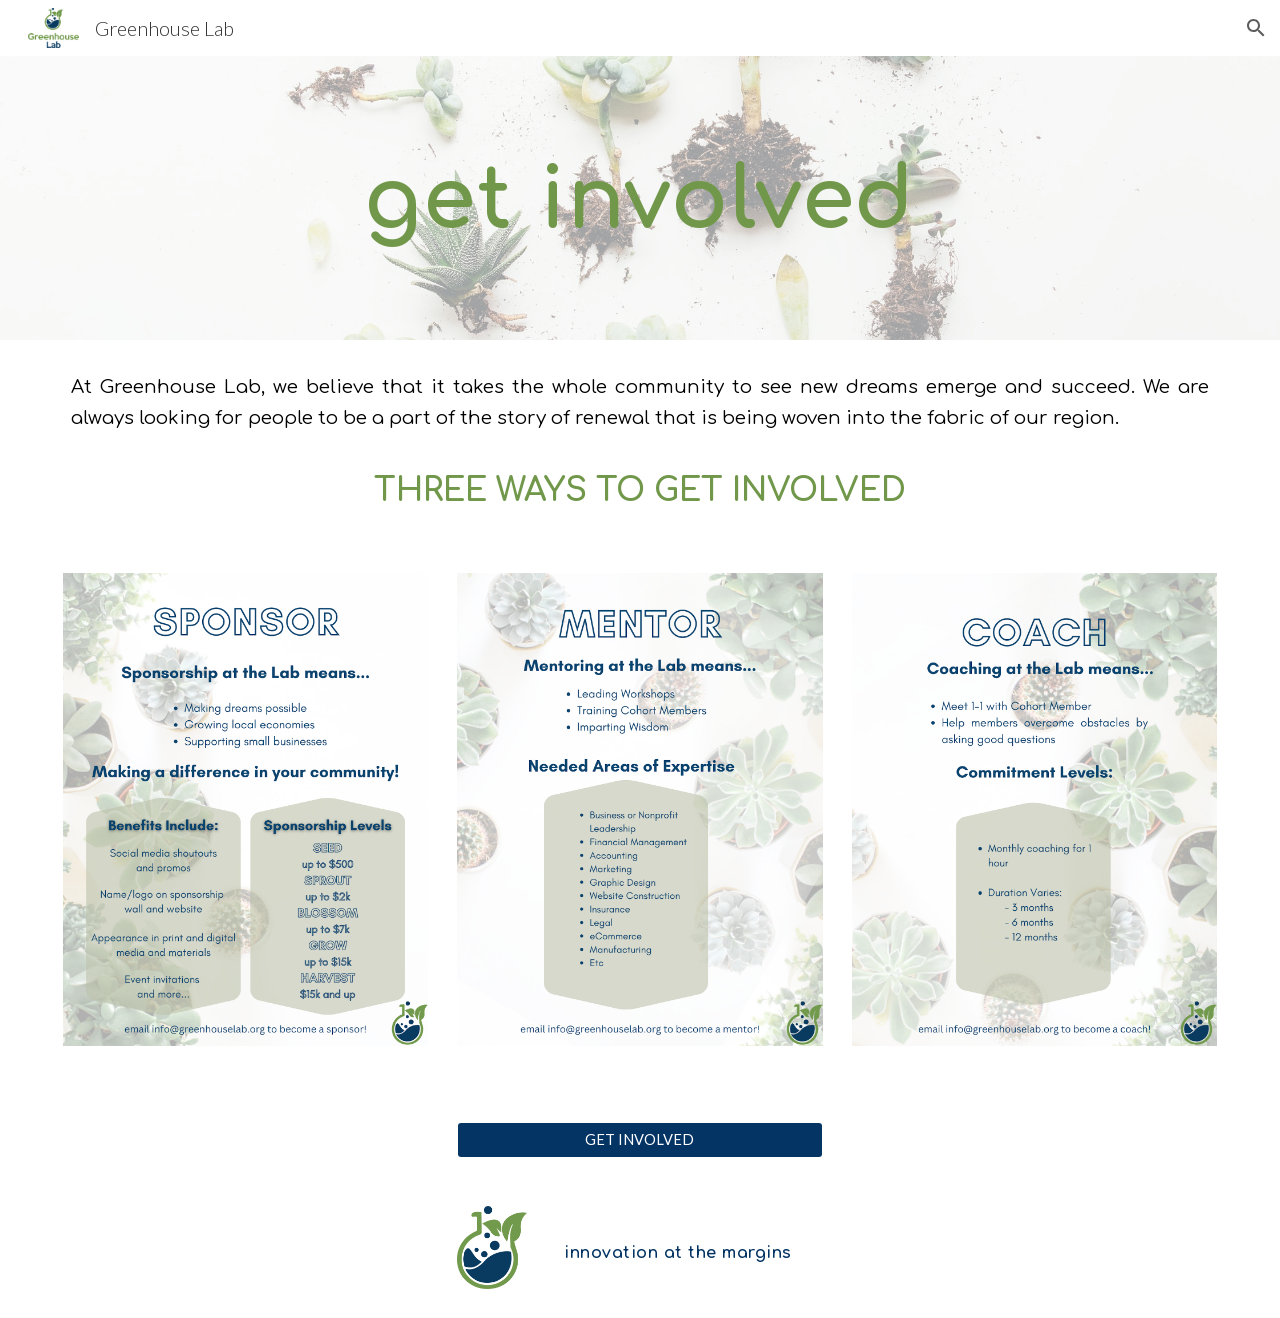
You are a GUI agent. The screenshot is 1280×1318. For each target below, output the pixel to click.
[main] (640, 198)
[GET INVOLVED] (639, 1140)
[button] (1256, 28)
